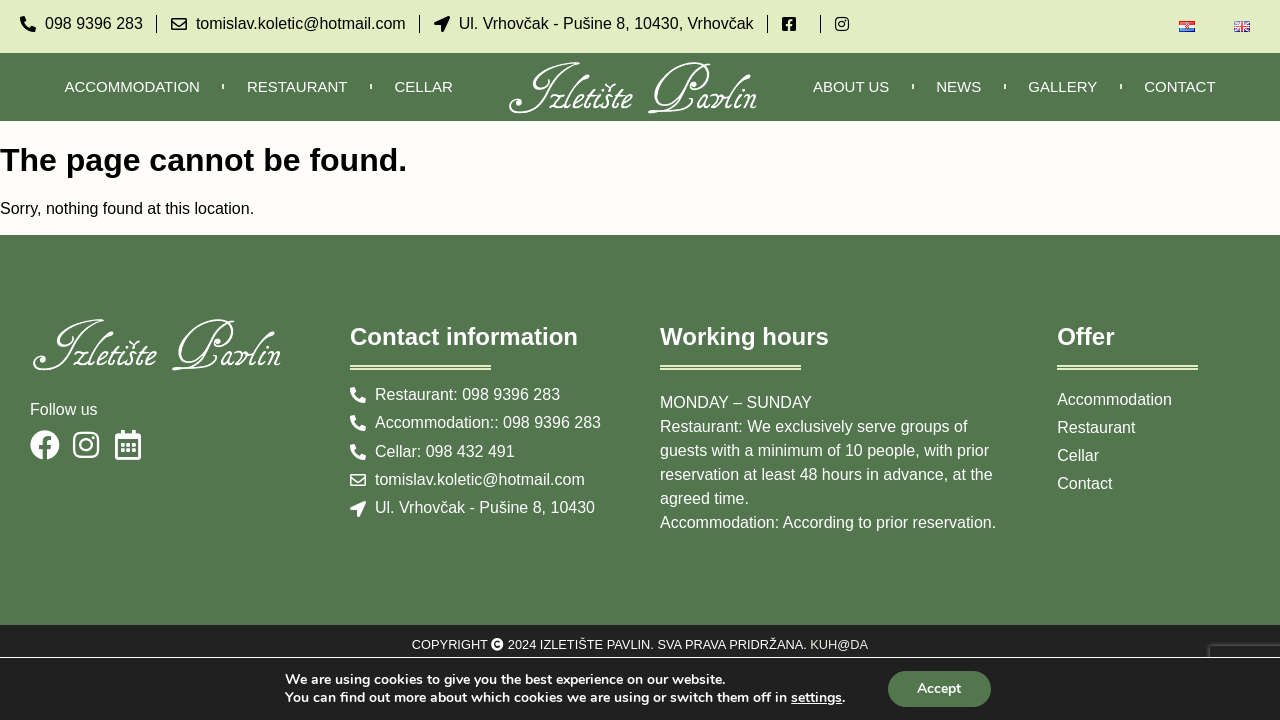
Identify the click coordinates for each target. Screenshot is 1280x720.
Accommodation (132, 86)
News (958, 86)
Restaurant (297, 86)
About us (851, 86)
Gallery (1062, 86)
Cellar (424, 86)
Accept (939, 688)
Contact (1179, 86)
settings (816, 698)
